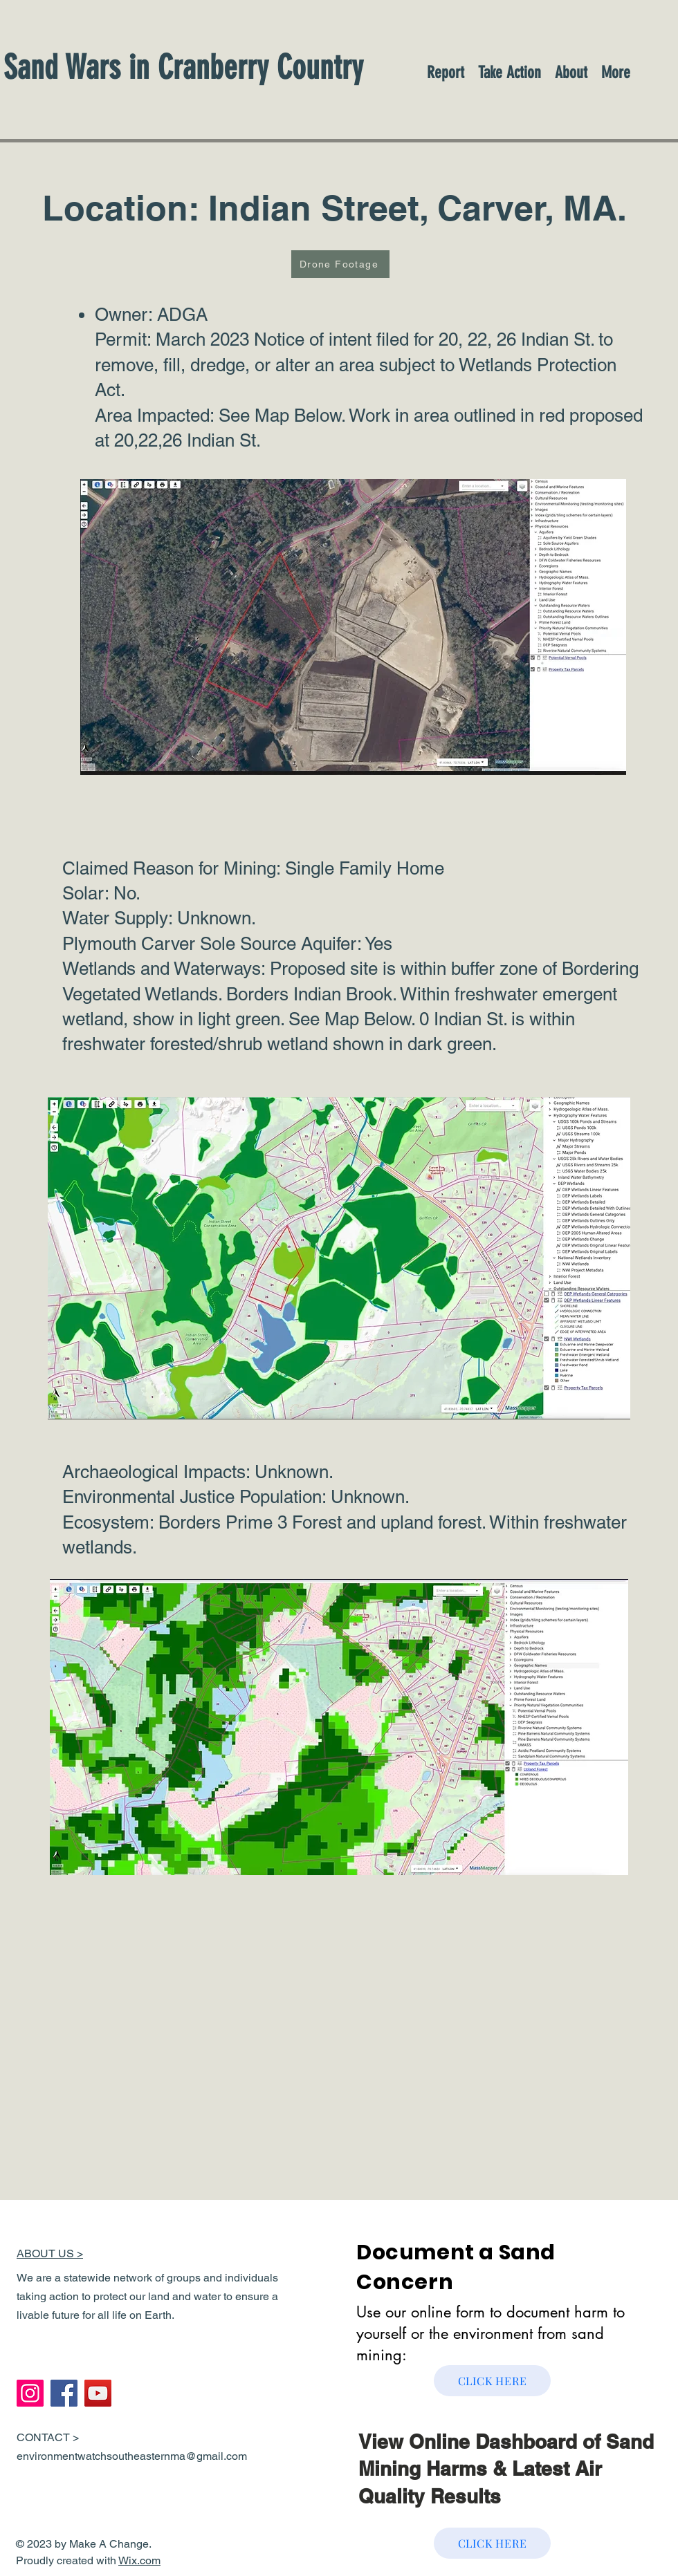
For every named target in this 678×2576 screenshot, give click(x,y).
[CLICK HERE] (492, 2380)
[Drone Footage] (340, 264)
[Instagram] (30, 2393)
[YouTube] (97, 2393)
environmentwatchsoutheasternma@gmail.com (132, 2456)
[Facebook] (64, 2393)
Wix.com (139, 2560)
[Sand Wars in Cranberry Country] (224, 67)
